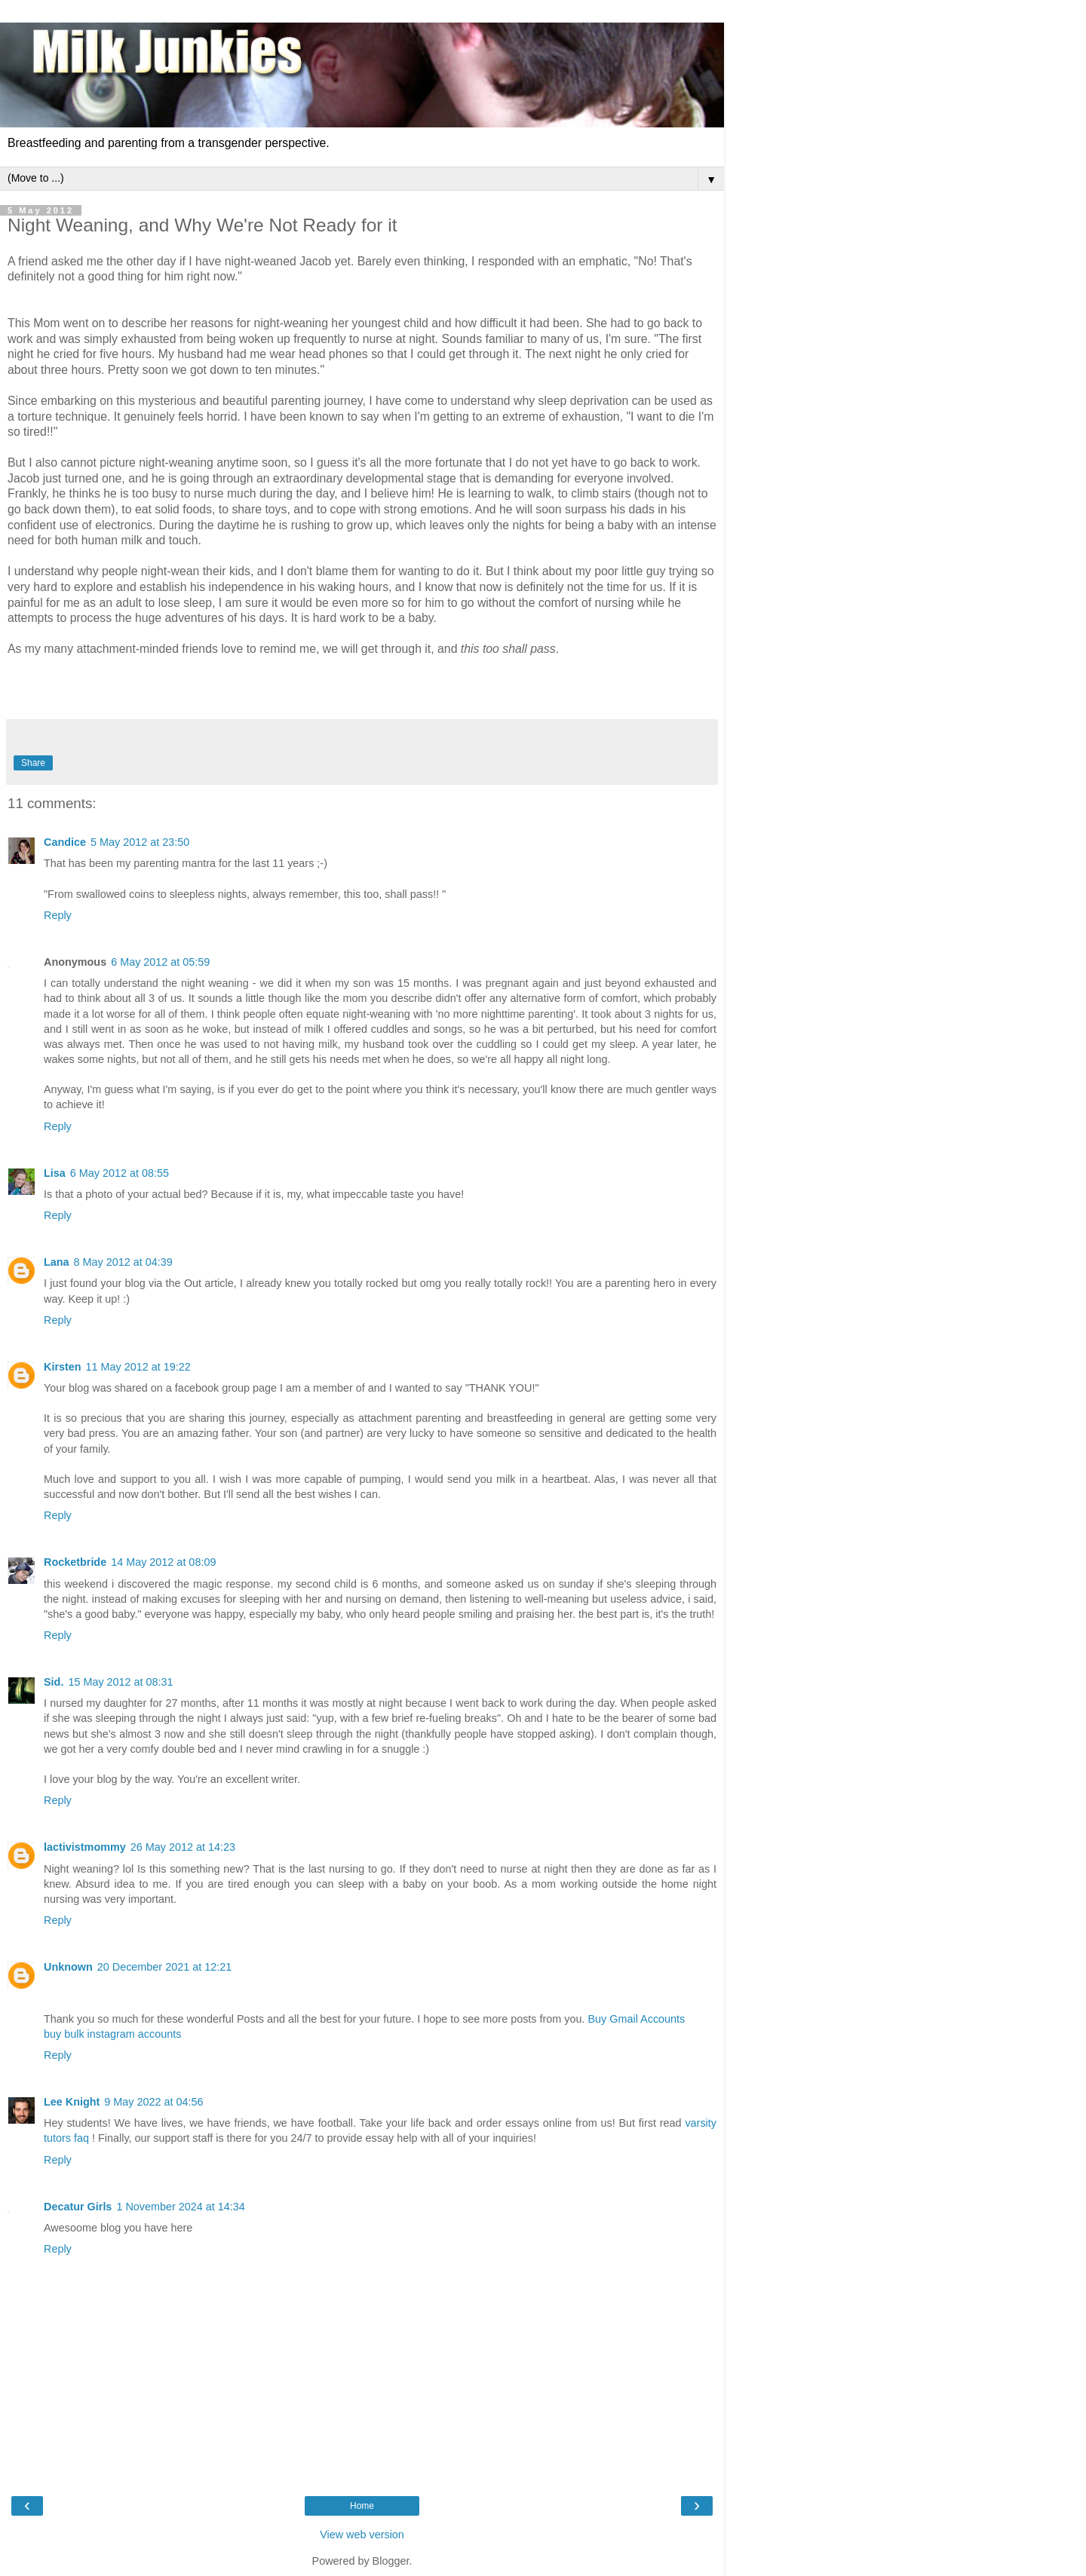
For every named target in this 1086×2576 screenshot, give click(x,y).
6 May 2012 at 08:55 (119, 1173)
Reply (58, 915)
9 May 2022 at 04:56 (153, 2102)
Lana (56, 1262)
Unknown (68, 1967)
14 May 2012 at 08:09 (163, 1562)
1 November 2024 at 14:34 (180, 2207)
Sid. (53, 1682)
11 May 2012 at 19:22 (138, 1367)
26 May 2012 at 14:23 (182, 1847)
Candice (65, 842)
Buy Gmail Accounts (637, 2019)
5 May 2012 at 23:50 (139, 842)
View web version (362, 2535)
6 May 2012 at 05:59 (160, 962)
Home (362, 2506)
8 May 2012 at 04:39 (123, 1262)
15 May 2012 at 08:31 (120, 1682)
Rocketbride (75, 1562)
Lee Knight (72, 2102)
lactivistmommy (85, 1847)
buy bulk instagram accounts (112, 2034)
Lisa (55, 1173)
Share (33, 763)
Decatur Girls (78, 2207)
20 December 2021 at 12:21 (164, 1967)
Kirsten (62, 1367)
